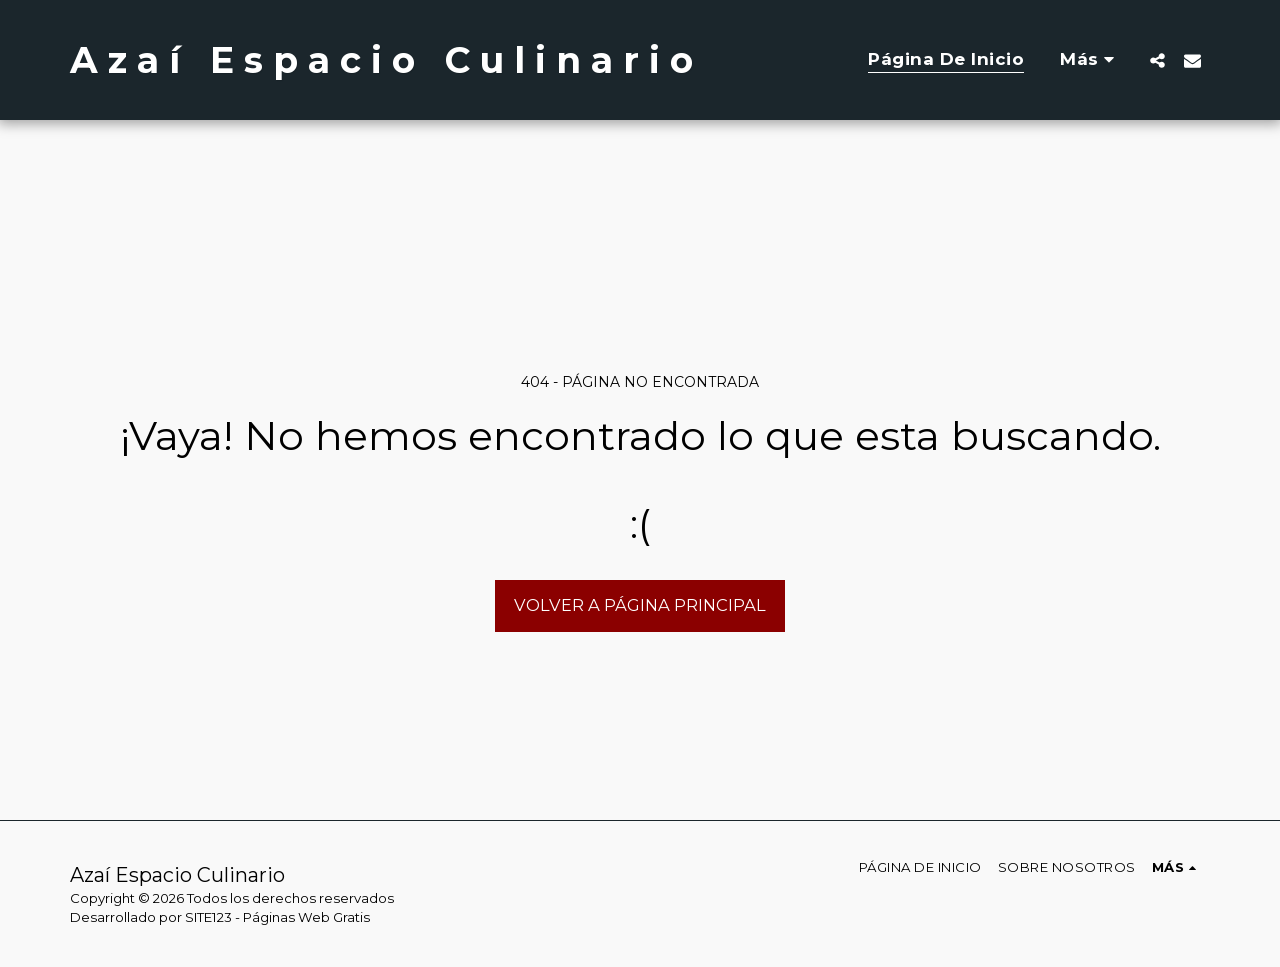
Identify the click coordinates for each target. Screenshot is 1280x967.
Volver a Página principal (640, 605)
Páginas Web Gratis (306, 917)
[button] (1157, 60)
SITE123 (208, 917)
